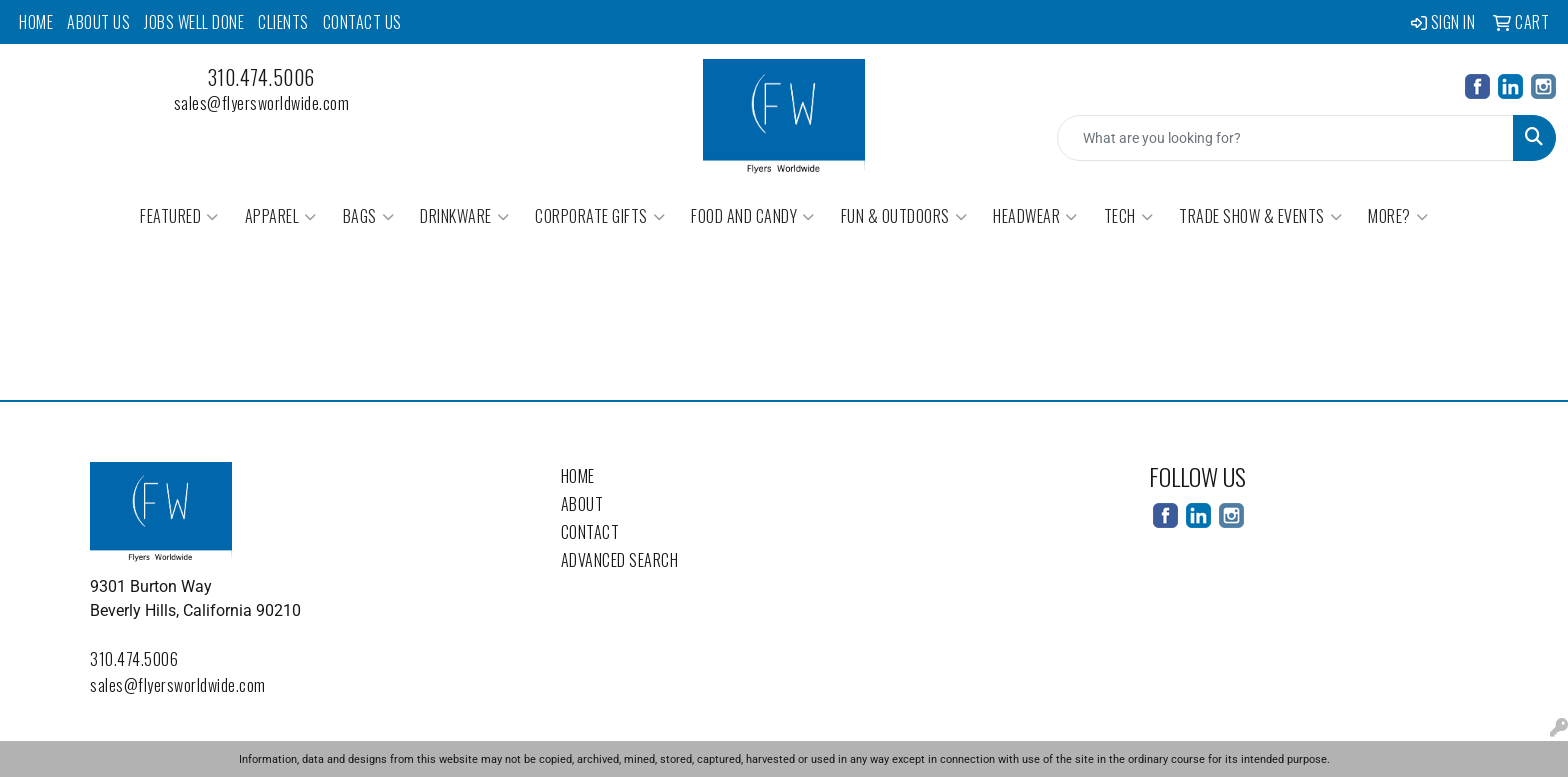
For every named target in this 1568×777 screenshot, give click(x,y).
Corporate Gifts (600, 216)
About (582, 504)
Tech (1129, 216)
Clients (283, 22)
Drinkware (464, 216)
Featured (179, 216)
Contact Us (362, 22)
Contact (590, 532)
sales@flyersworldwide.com (262, 103)
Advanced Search (620, 560)
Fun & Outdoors (904, 216)
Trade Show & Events (1260, 216)
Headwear (1035, 216)
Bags (369, 216)
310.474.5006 (261, 77)
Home (36, 22)
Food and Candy (753, 216)
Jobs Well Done (194, 22)
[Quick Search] (1285, 138)
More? (1398, 216)
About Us (98, 22)
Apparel (281, 216)
